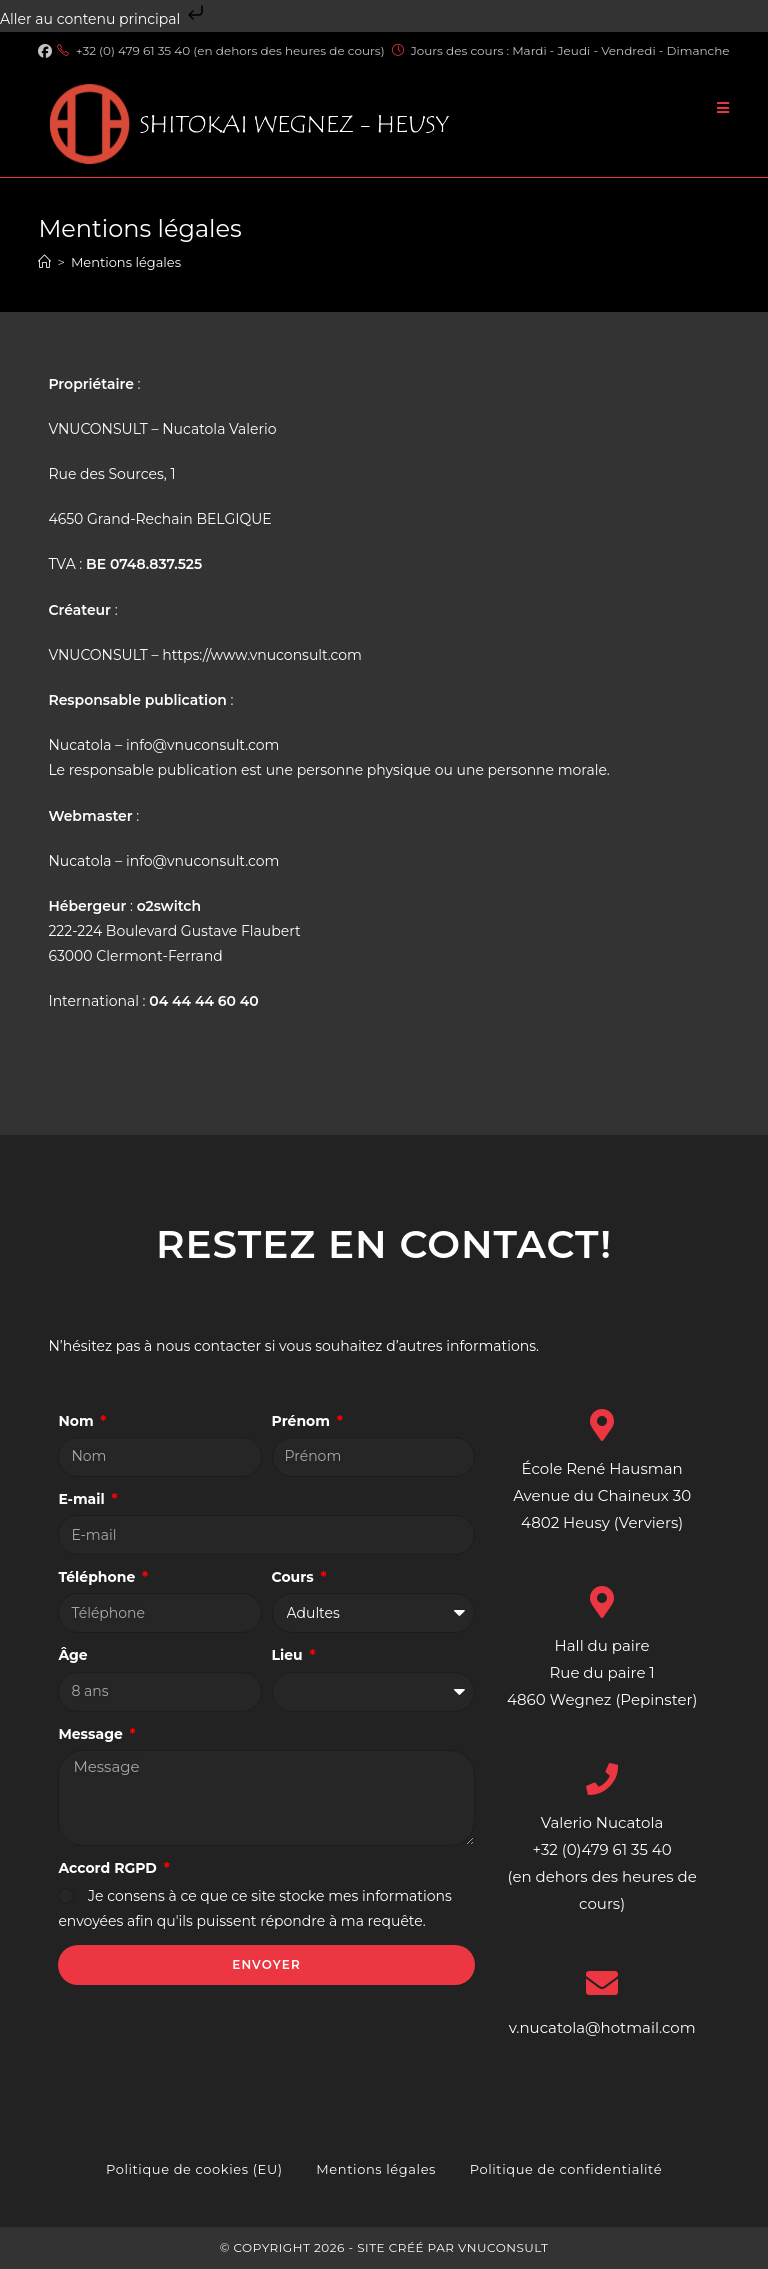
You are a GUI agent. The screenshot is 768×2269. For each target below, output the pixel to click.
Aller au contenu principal (104, 19)
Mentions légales (126, 262)
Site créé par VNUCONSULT (452, 2247)
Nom (77, 1421)
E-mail (83, 1499)
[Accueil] (44, 262)
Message (92, 1734)
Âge (72, 1655)
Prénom (303, 1421)
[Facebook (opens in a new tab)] (48, 51)
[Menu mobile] (723, 108)
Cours (295, 1577)
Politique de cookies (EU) (194, 2169)
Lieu (289, 1655)
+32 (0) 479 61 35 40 (133, 50)
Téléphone (98, 1577)
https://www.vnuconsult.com (262, 655)
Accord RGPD (109, 1868)
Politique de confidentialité (566, 2169)
